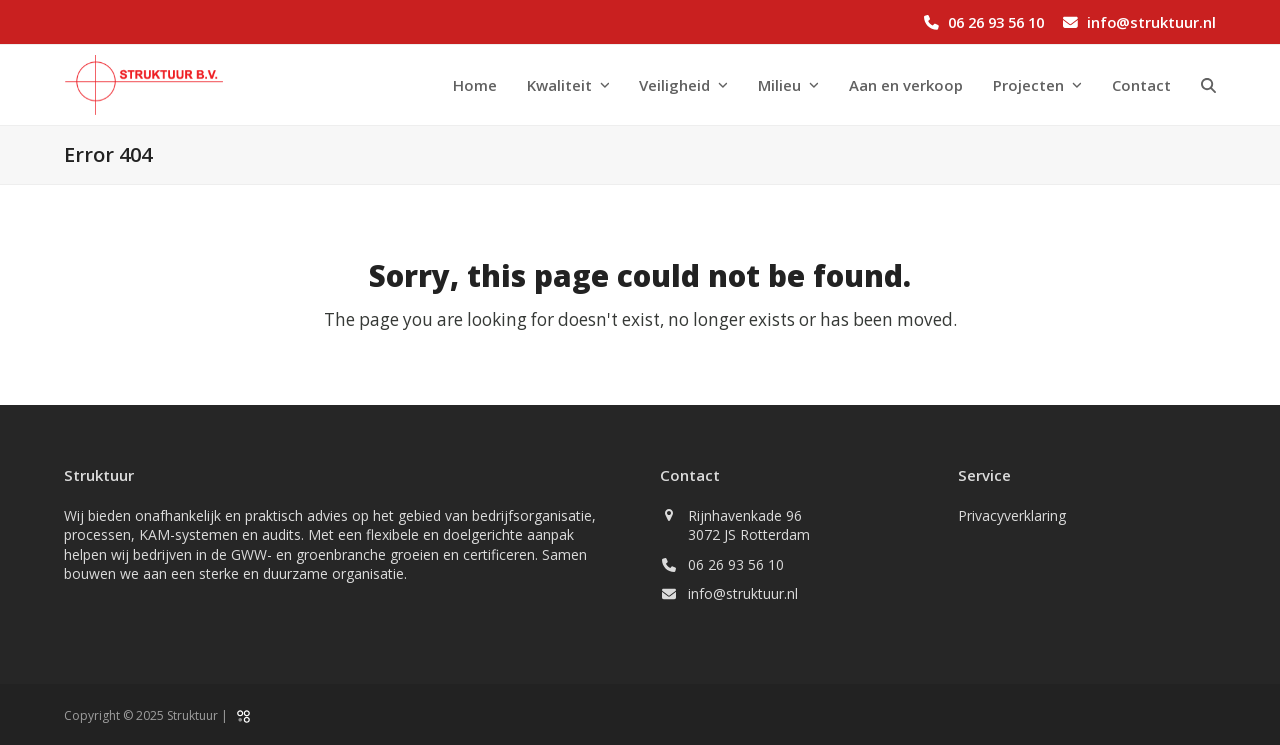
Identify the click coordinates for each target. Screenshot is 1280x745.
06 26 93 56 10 (996, 22)
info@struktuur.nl (1151, 22)
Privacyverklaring (1012, 515)
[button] (1208, 85)
